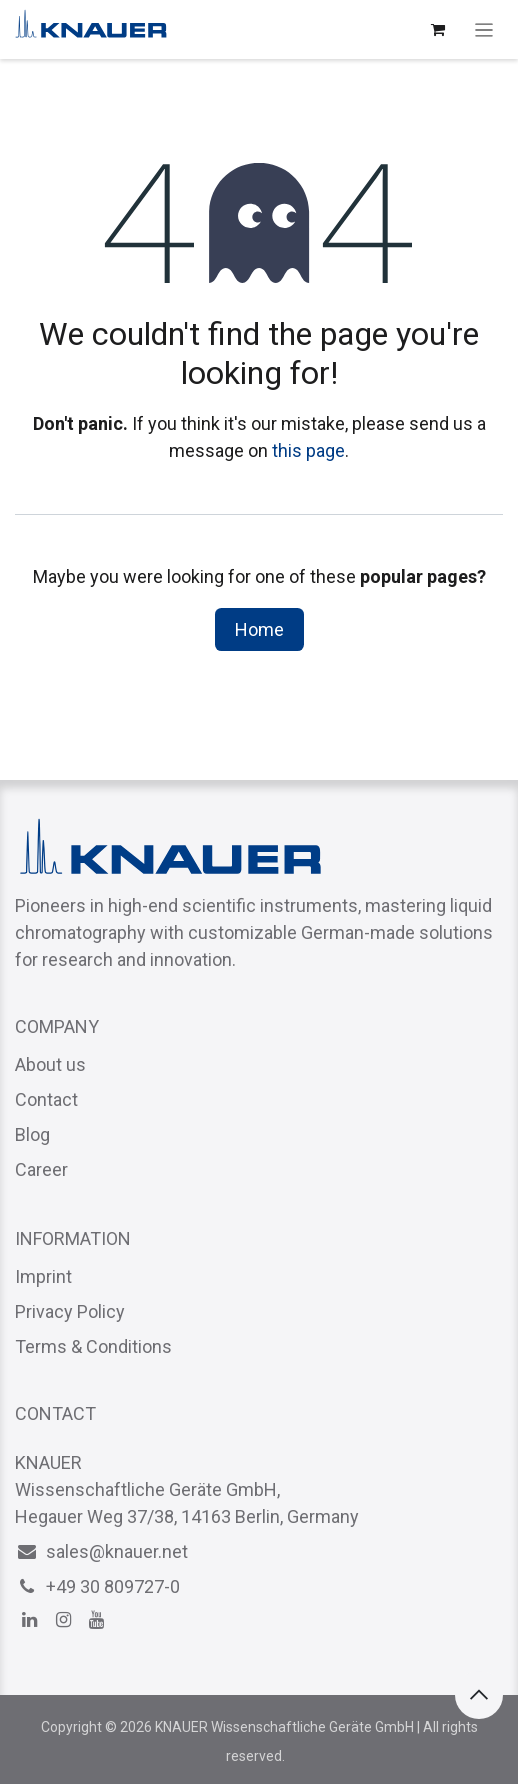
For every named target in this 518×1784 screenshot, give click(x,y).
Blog (32, 1134)
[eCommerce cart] (438, 30)
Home (259, 629)
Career (41, 1169)
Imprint (43, 1276)
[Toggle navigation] (484, 29)
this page (308, 450)
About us (50, 1064)
